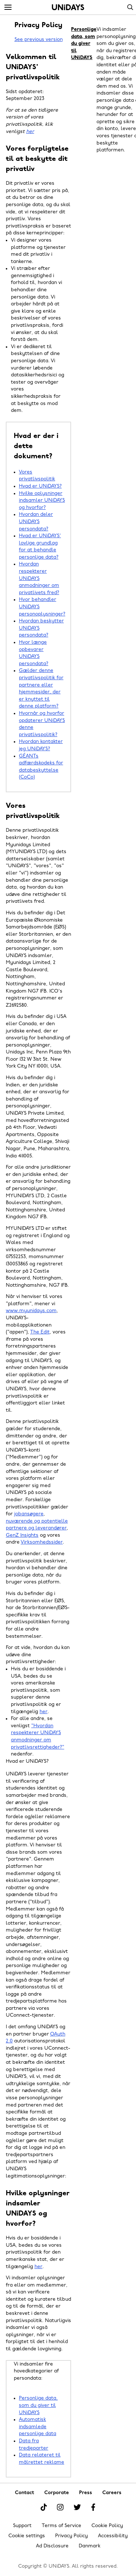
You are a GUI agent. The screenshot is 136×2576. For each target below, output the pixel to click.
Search (130, 7)
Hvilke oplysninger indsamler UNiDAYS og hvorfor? (42, 500)
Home (68, 7)
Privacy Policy (71, 2536)
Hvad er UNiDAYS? (40, 486)
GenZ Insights (22, 1535)
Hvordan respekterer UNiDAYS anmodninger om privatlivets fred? (39, 578)
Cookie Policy (107, 2526)
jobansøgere (29, 1514)
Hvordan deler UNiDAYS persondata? (36, 521)
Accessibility (113, 2536)
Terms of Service (61, 2526)
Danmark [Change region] (89, 2546)
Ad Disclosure (52, 2546)
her (30, 131)
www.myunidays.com (31, 1311)
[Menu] (8, 7)
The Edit (40, 1332)
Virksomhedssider (42, 1542)
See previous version (39, 39)
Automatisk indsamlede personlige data (37, 2427)
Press (85, 2493)
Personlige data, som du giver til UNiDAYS (38, 2405)
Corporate (56, 2493)
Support (22, 2526)
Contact (24, 2493)
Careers (111, 2493)
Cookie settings (26, 2536)
